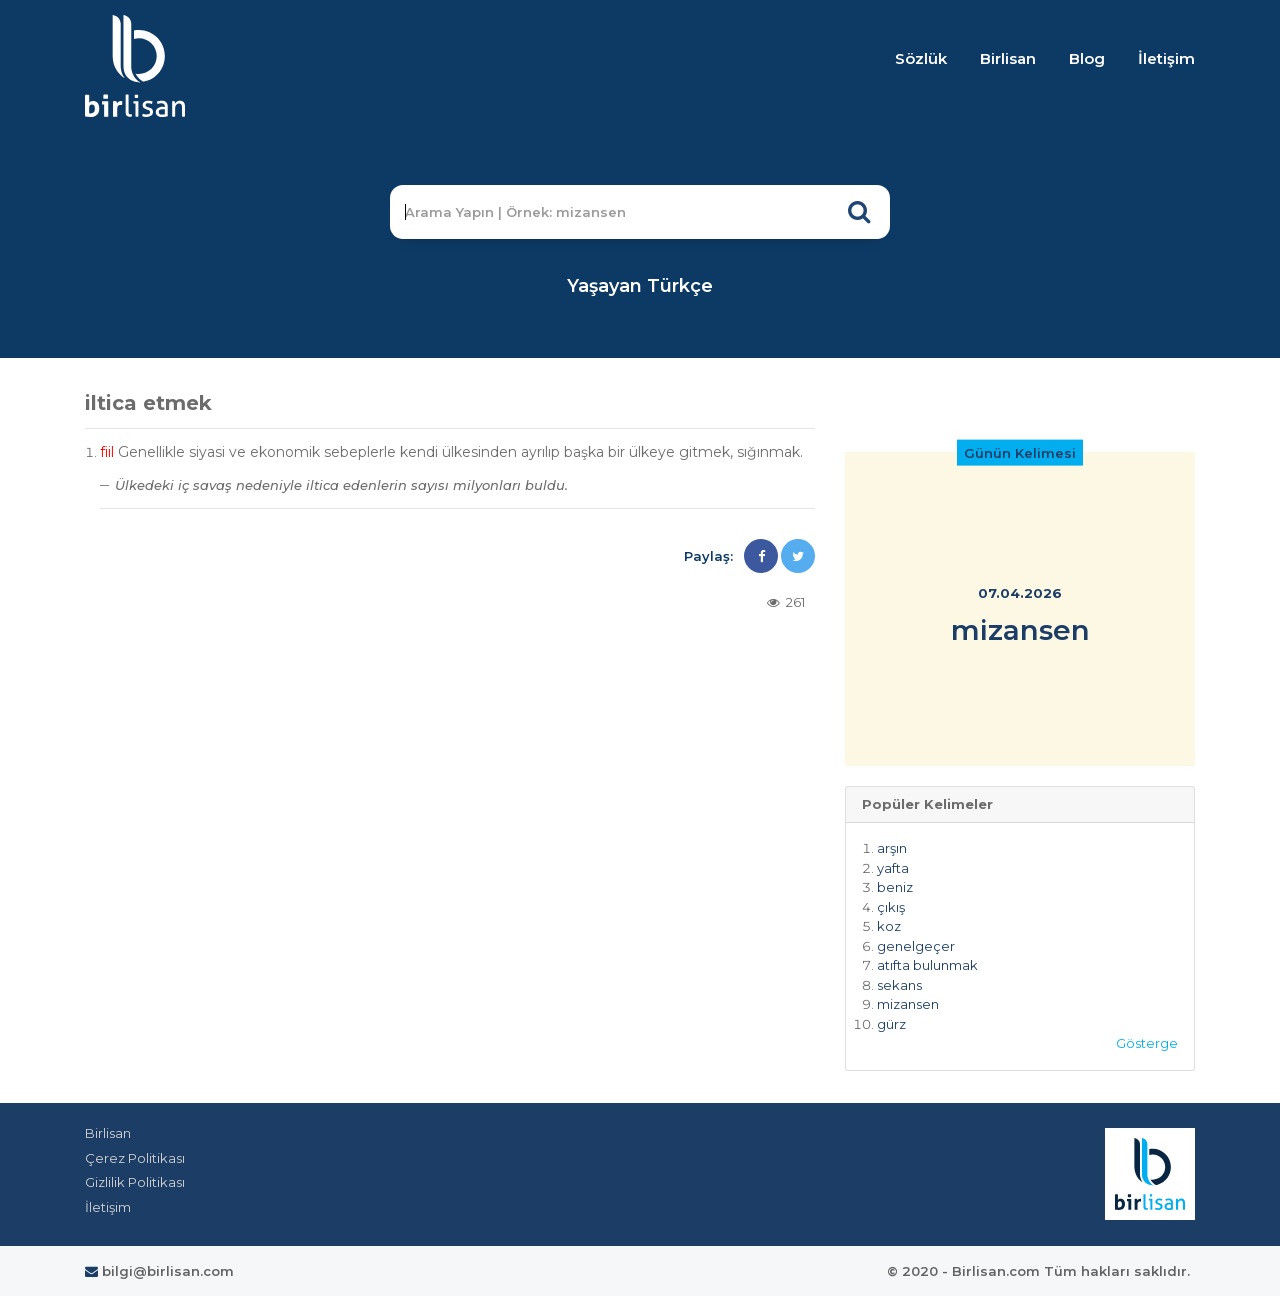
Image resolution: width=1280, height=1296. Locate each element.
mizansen (908, 1004)
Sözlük (921, 58)
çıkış (891, 907)
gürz (891, 1024)
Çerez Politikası (135, 1158)
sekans (899, 985)
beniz (895, 887)
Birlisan (1008, 58)
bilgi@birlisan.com (159, 1271)
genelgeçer (916, 946)
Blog (1087, 58)
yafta (893, 868)
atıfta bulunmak (927, 965)
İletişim (1166, 58)
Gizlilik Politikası (135, 1182)
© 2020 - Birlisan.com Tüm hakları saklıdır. (1038, 1271)
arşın (892, 848)
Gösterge (1147, 1043)
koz (889, 926)
